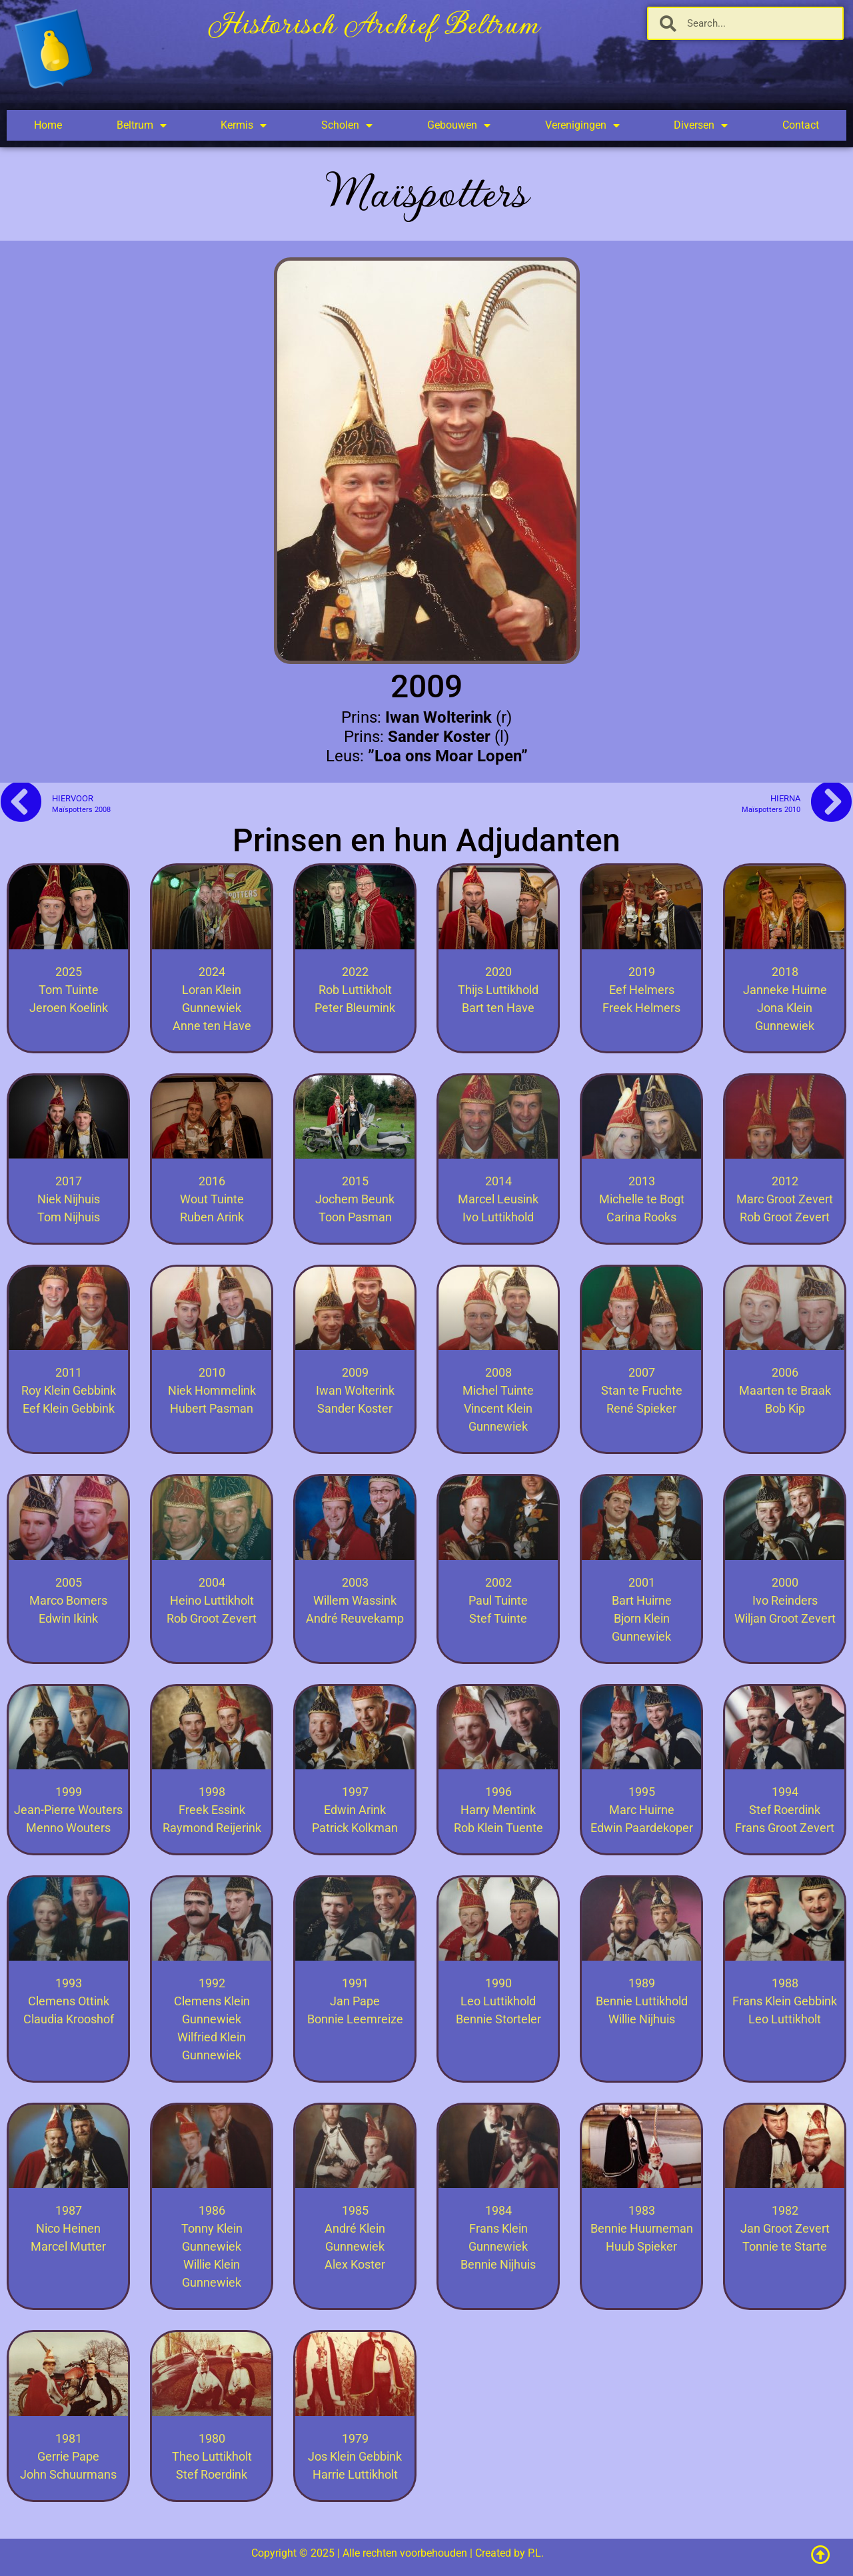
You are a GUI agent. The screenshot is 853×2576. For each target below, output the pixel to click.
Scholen (347, 125)
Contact (800, 125)
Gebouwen (458, 125)
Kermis (244, 125)
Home (48, 125)
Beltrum (142, 125)
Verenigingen (582, 125)
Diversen (701, 125)
